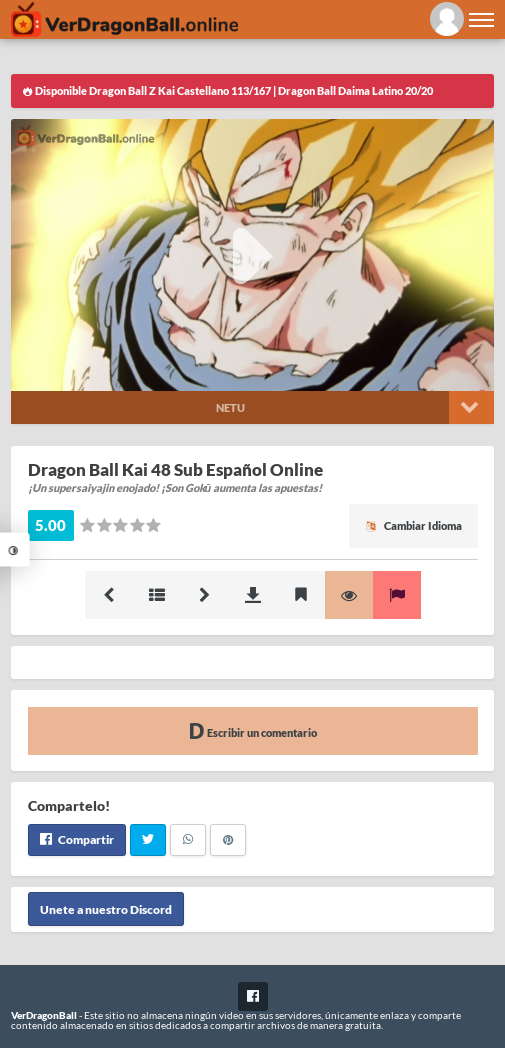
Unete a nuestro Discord (106, 909)
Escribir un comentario (253, 730)
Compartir (77, 839)
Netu (230, 407)
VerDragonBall (44, 1015)
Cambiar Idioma (413, 525)
